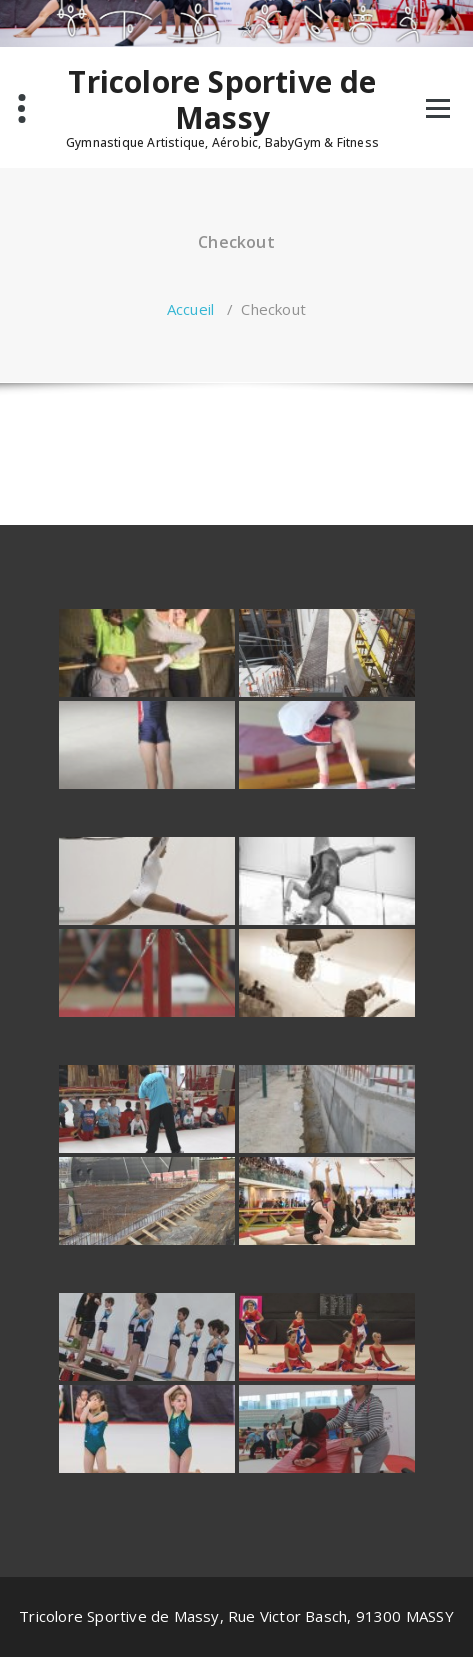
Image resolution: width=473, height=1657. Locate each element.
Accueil (190, 309)
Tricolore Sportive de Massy (222, 100)
